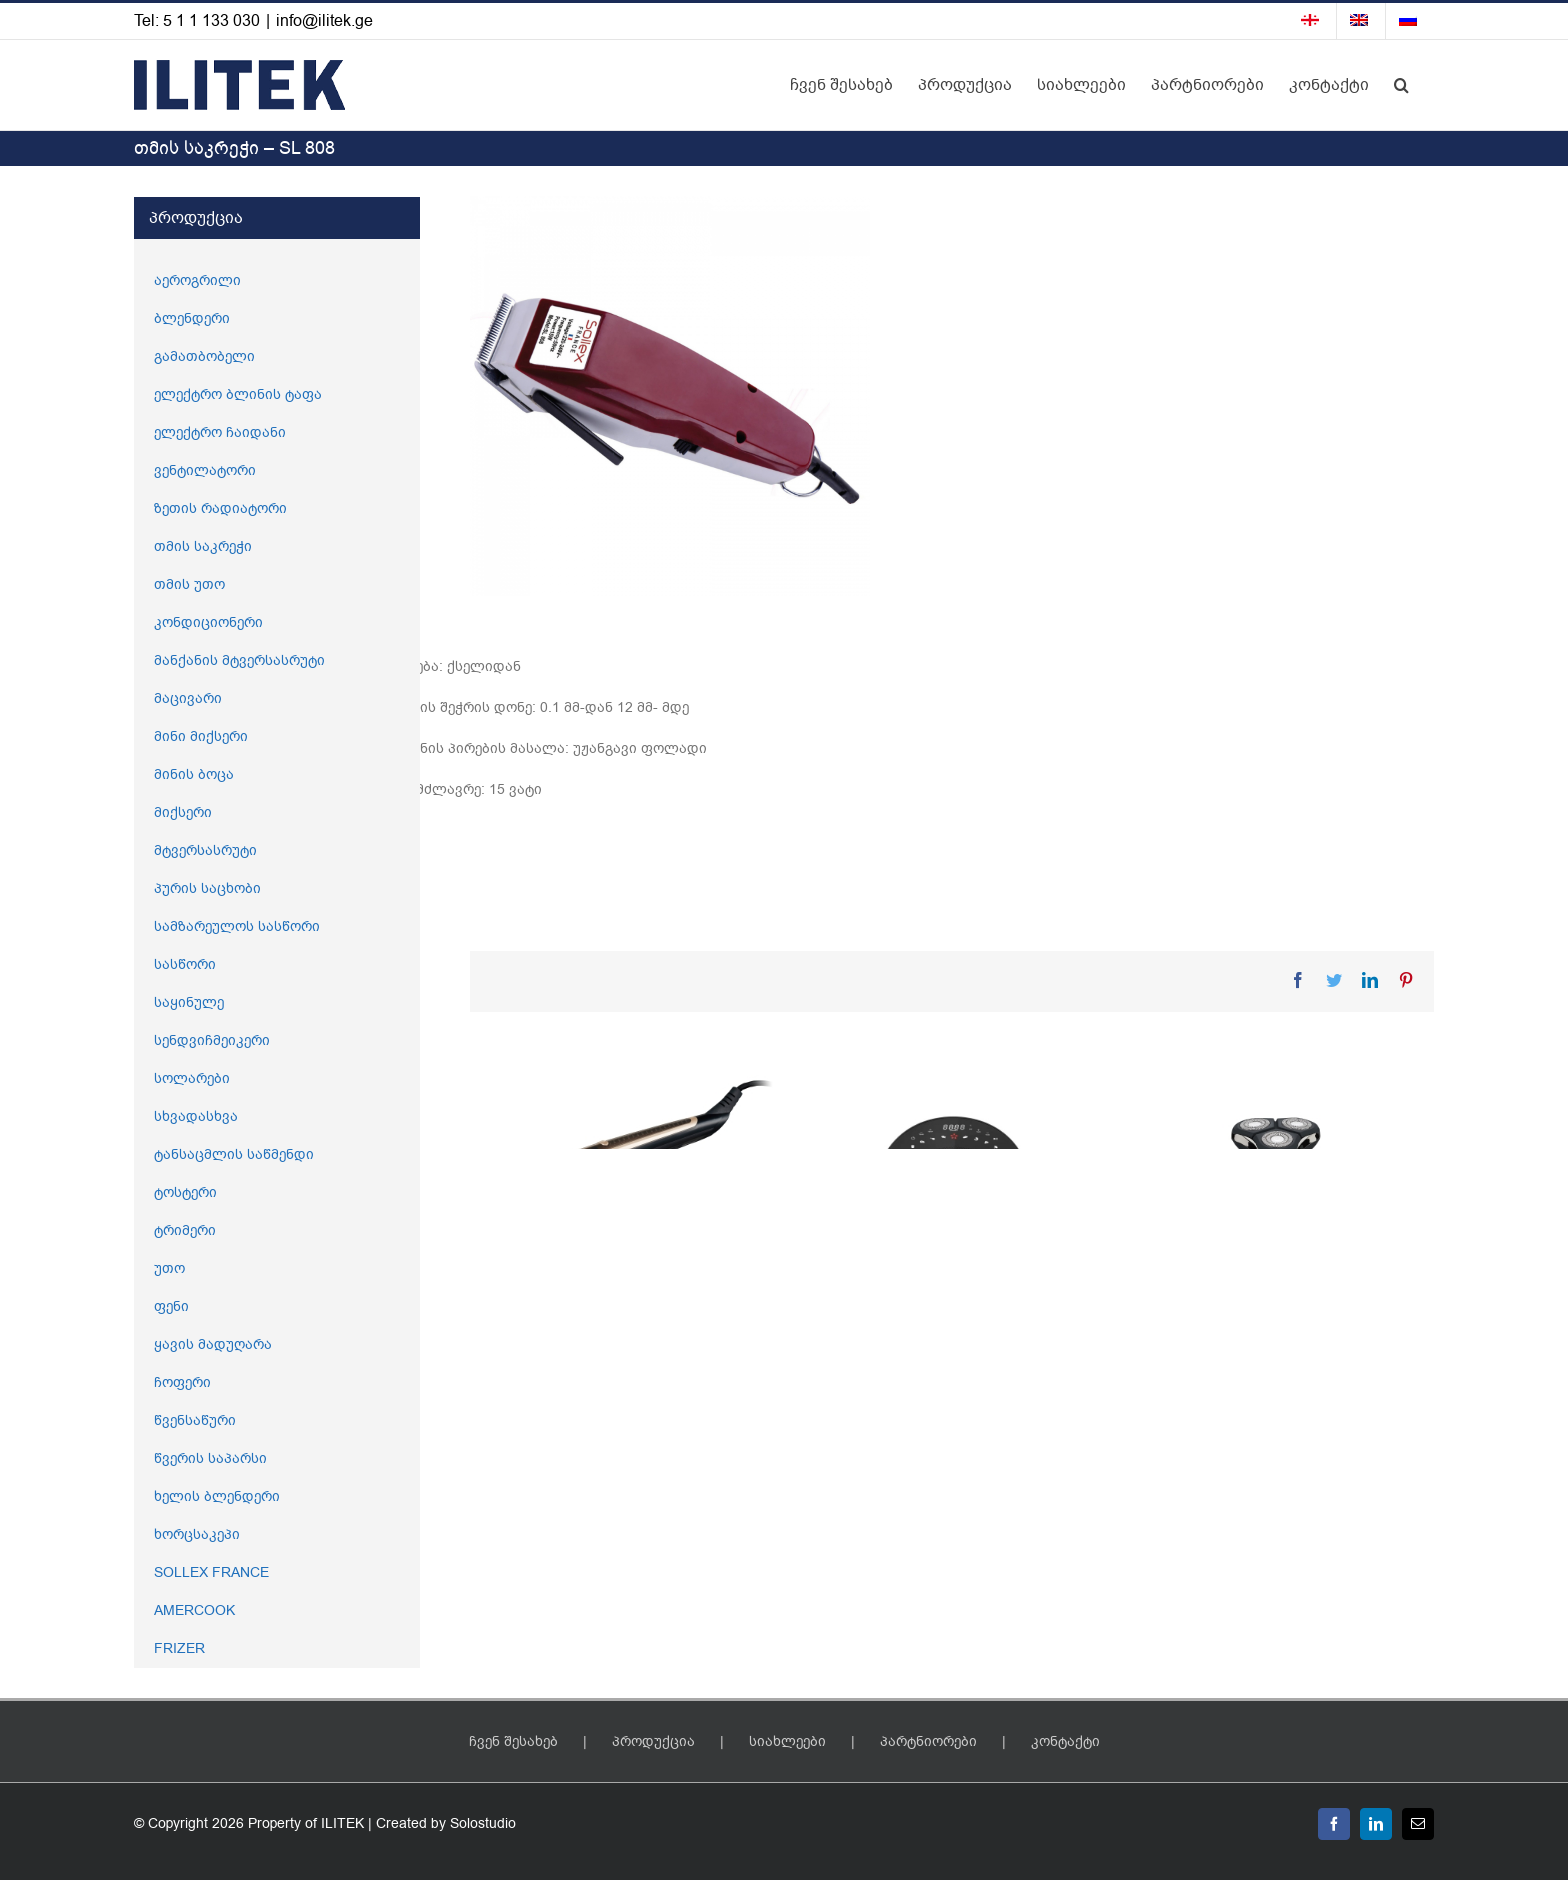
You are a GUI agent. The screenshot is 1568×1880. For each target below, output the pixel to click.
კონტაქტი (1065, 1741)
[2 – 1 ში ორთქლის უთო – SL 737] (623, 1176)
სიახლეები (787, 1741)
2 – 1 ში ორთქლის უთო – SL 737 (615, 1312)
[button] (1401, 85)
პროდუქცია (653, 1741)
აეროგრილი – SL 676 (901, 1414)
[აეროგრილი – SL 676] (950, 1227)
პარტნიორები (928, 1741)
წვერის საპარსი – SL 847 (1242, 1414)
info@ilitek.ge (324, 21)
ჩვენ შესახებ (513, 1741)
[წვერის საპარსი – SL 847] (1277, 1227)
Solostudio (483, 1823)
